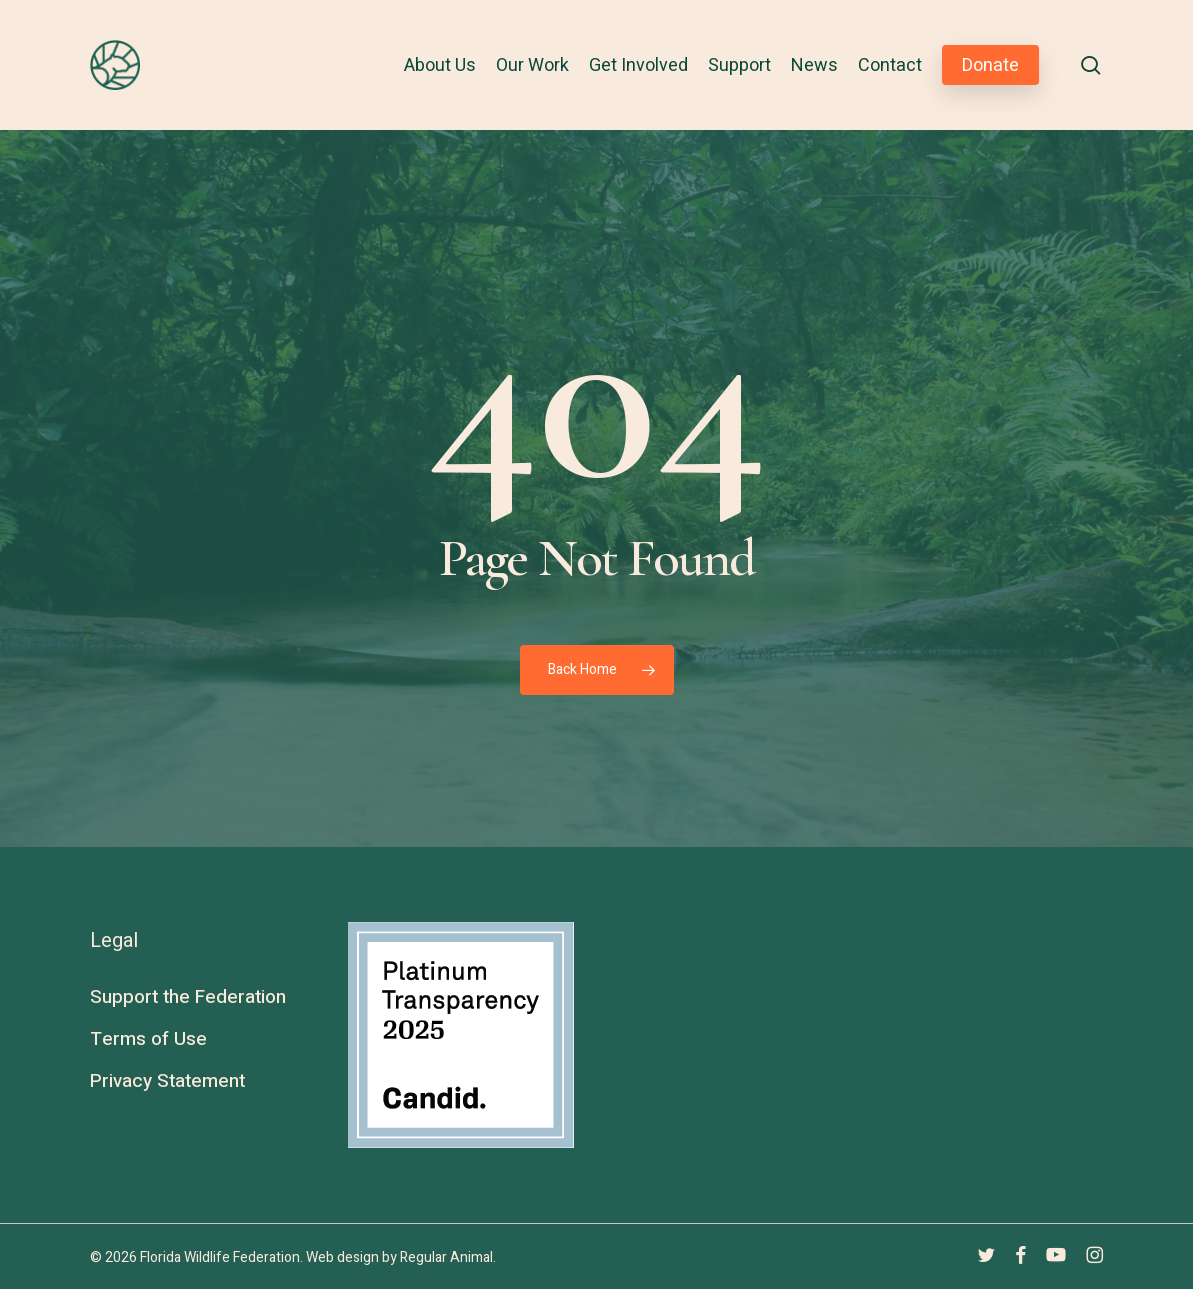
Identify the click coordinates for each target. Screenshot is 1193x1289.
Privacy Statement (167, 1081)
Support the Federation (188, 997)
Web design (342, 1257)
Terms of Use (148, 1039)
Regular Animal (446, 1257)
